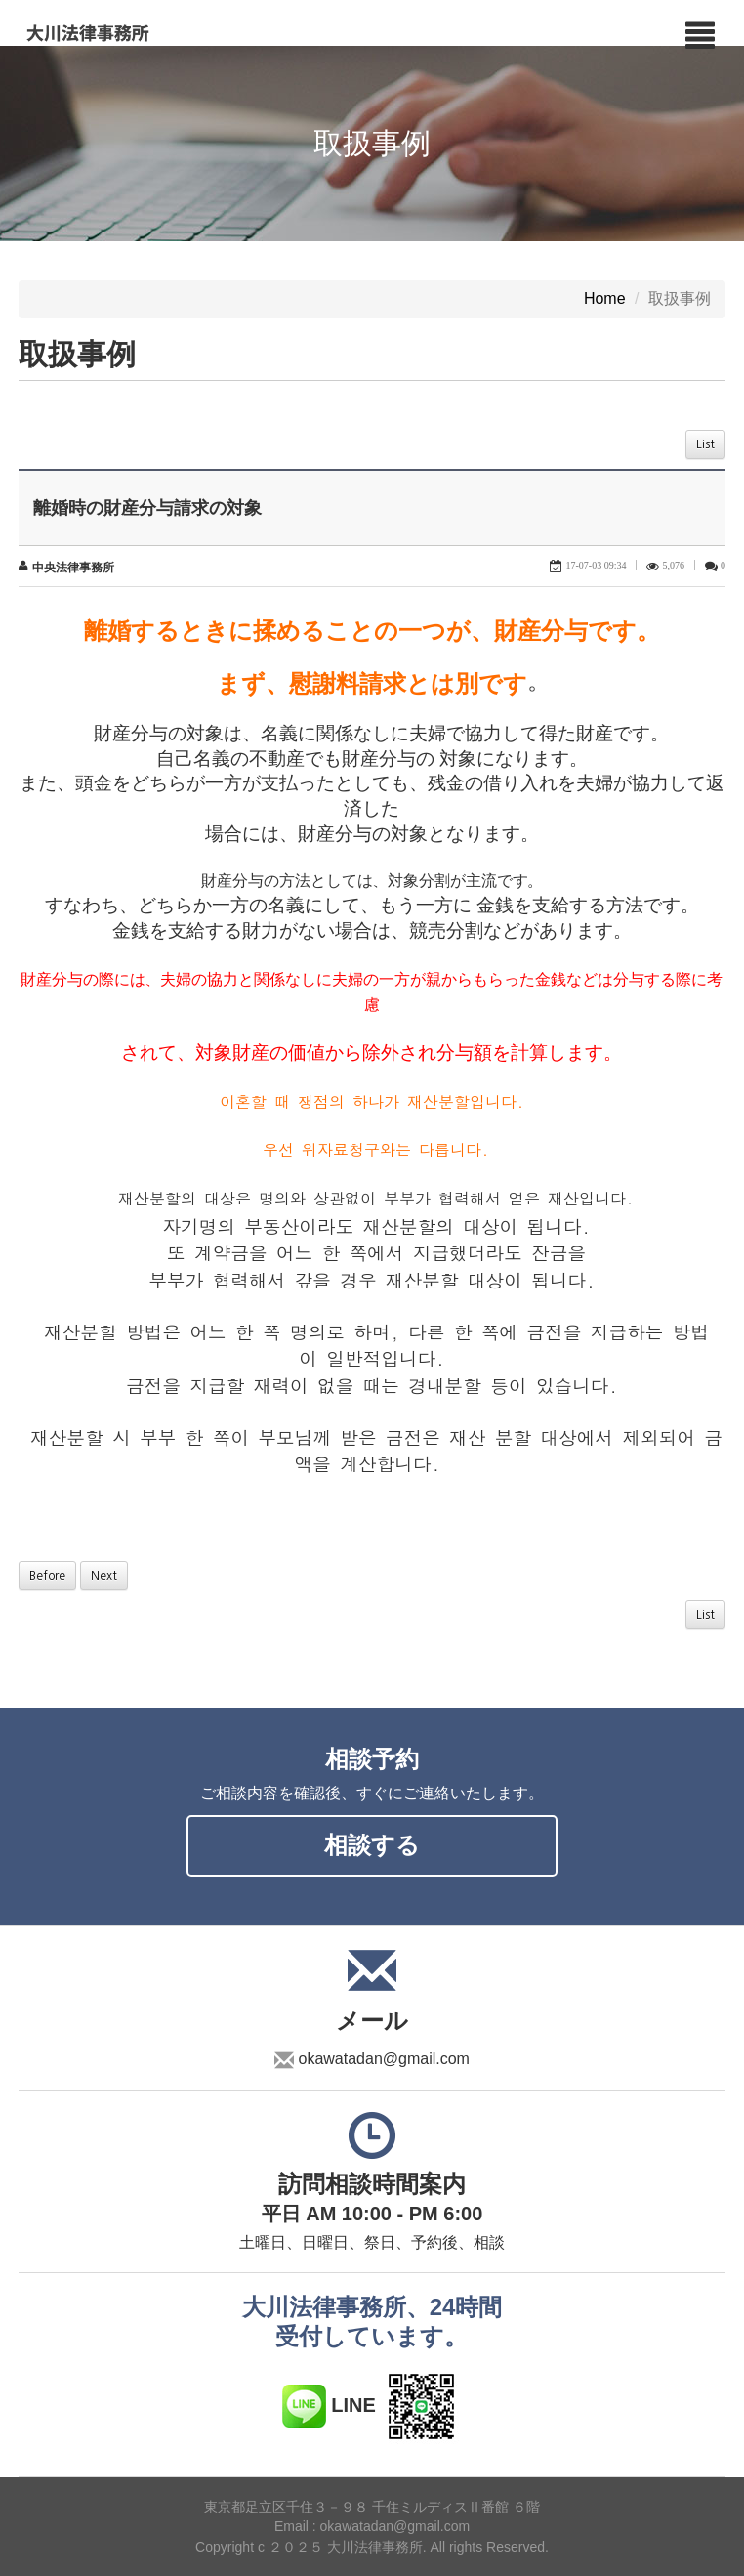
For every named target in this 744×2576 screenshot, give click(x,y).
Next (104, 1576)
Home (605, 299)
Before (47, 1576)
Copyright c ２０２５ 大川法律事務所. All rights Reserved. (372, 2547)
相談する (372, 1845)
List (705, 444)
